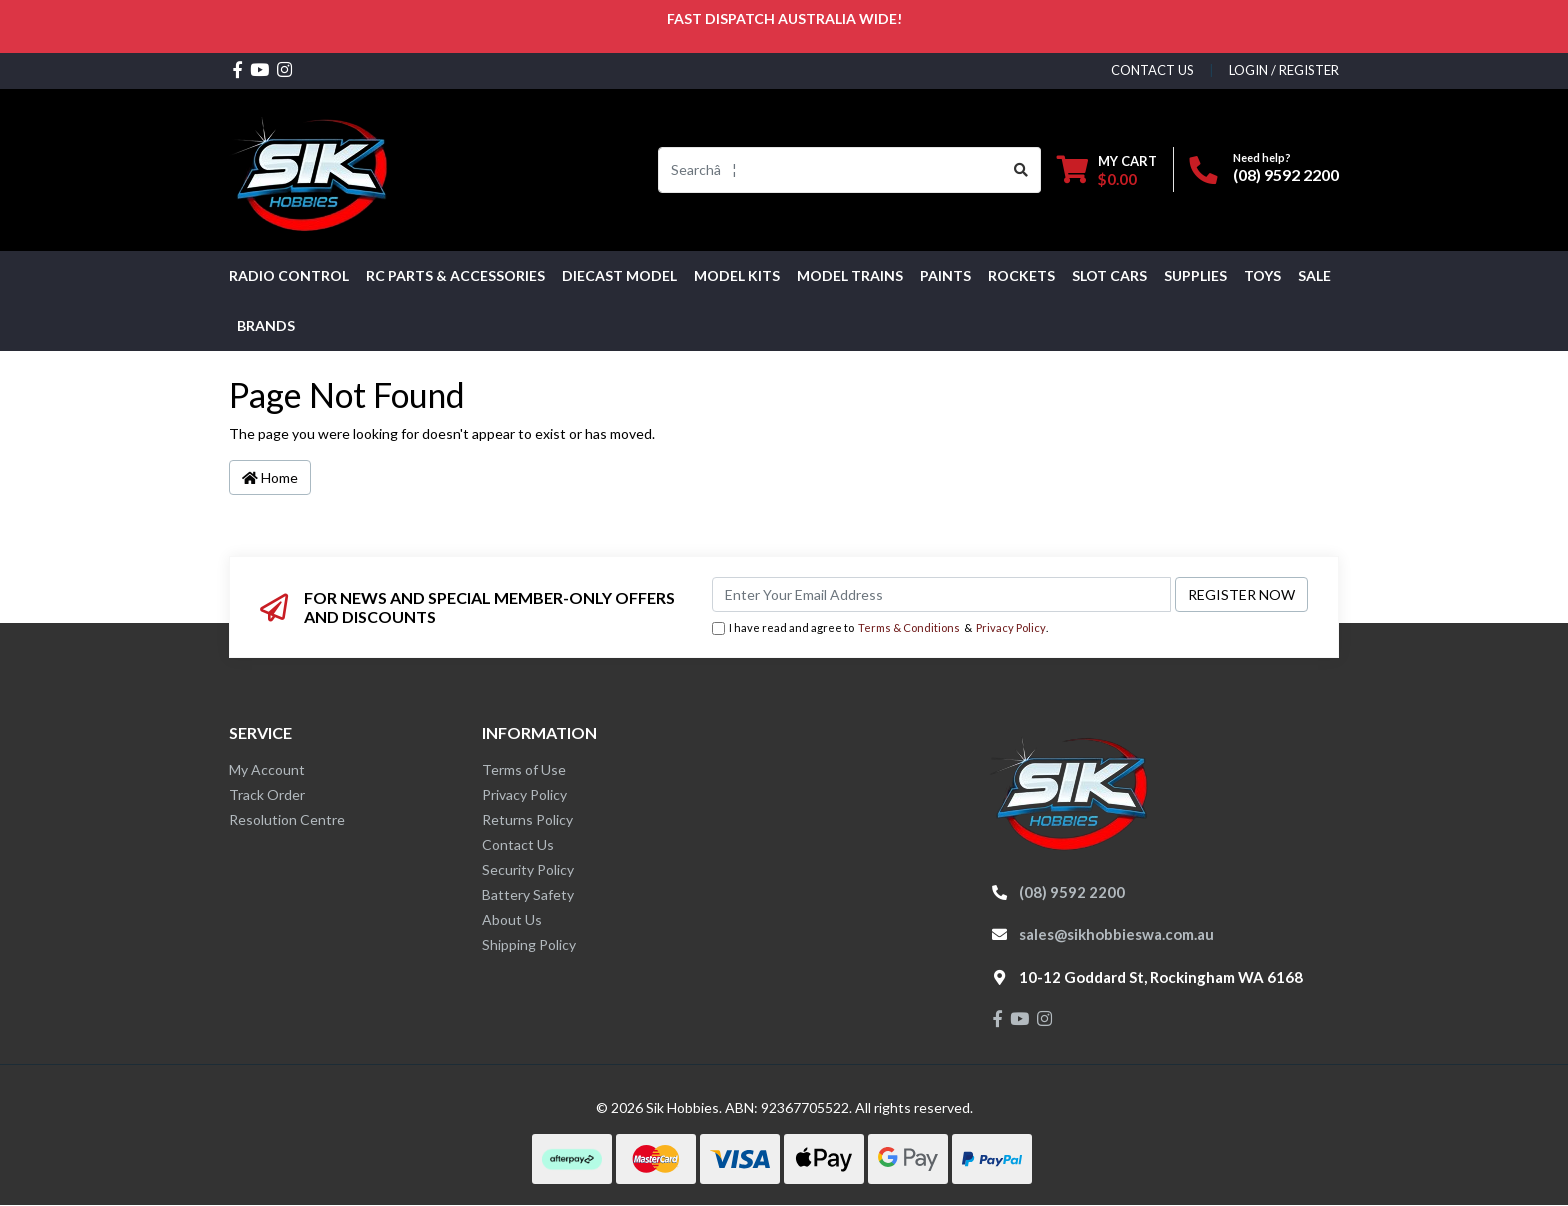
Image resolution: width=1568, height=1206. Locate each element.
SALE (1314, 275)
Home (270, 477)
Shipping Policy (529, 944)
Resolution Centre (287, 819)
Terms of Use (524, 769)
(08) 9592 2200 (1286, 174)
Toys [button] (1262, 275)
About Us (512, 919)
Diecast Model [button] (619, 275)
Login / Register (1284, 70)
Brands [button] (266, 325)
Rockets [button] (1021, 275)
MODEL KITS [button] (737, 275)
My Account (267, 769)
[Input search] (830, 170)
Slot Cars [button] (1109, 275)
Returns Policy (527, 819)
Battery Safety (528, 894)
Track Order (267, 794)
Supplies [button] (1195, 275)
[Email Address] (941, 594)
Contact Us (518, 844)
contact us (1152, 70)
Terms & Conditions (909, 627)
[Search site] (1021, 170)
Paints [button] (945, 275)
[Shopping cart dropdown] (1107, 169)
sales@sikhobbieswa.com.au (1116, 934)
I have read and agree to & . (880, 628)
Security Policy (528, 869)
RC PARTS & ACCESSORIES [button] (455, 275)
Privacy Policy (1011, 627)
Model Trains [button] (850, 275)
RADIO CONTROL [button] (289, 275)
